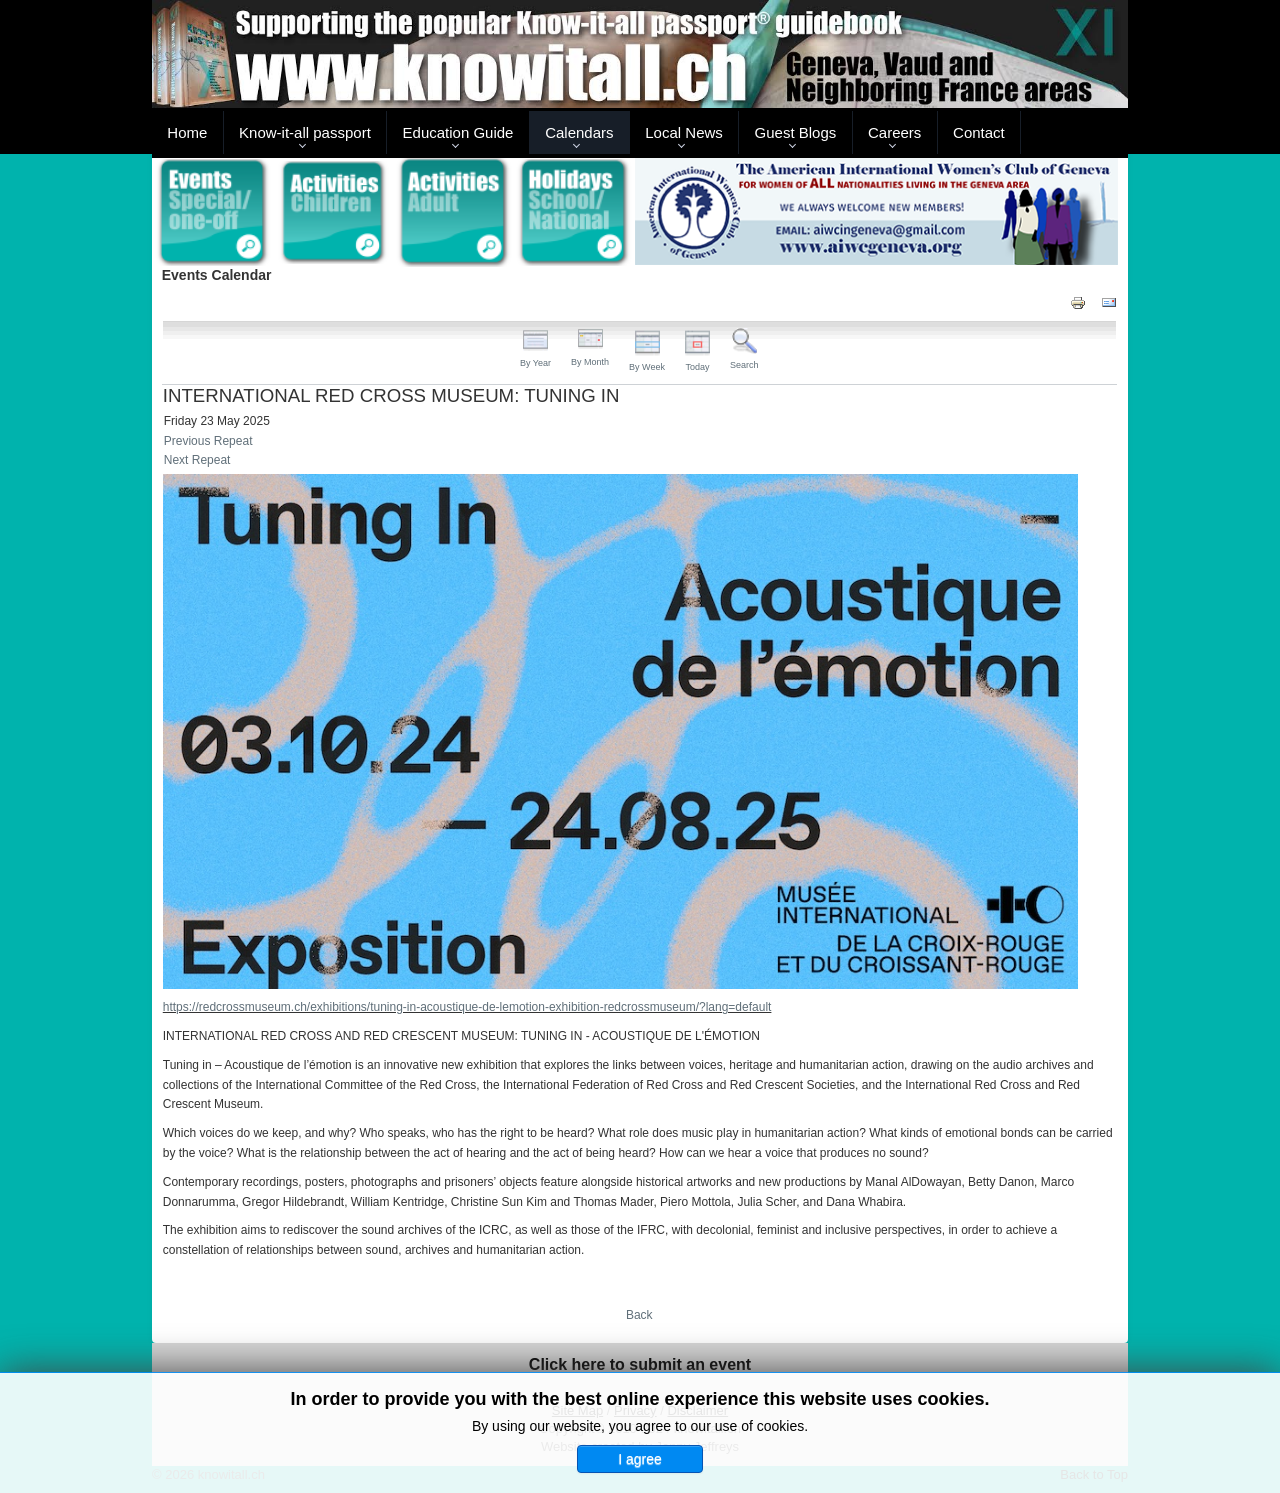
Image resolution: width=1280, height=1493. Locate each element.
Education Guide (458, 132)
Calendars (579, 132)
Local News (684, 132)
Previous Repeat (208, 441)
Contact (979, 132)
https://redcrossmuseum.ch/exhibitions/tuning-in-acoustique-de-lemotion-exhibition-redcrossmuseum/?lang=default (467, 1007)
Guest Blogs (796, 132)
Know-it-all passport (305, 132)
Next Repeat (197, 460)
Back (639, 1315)
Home (187, 132)
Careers (894, 132)
